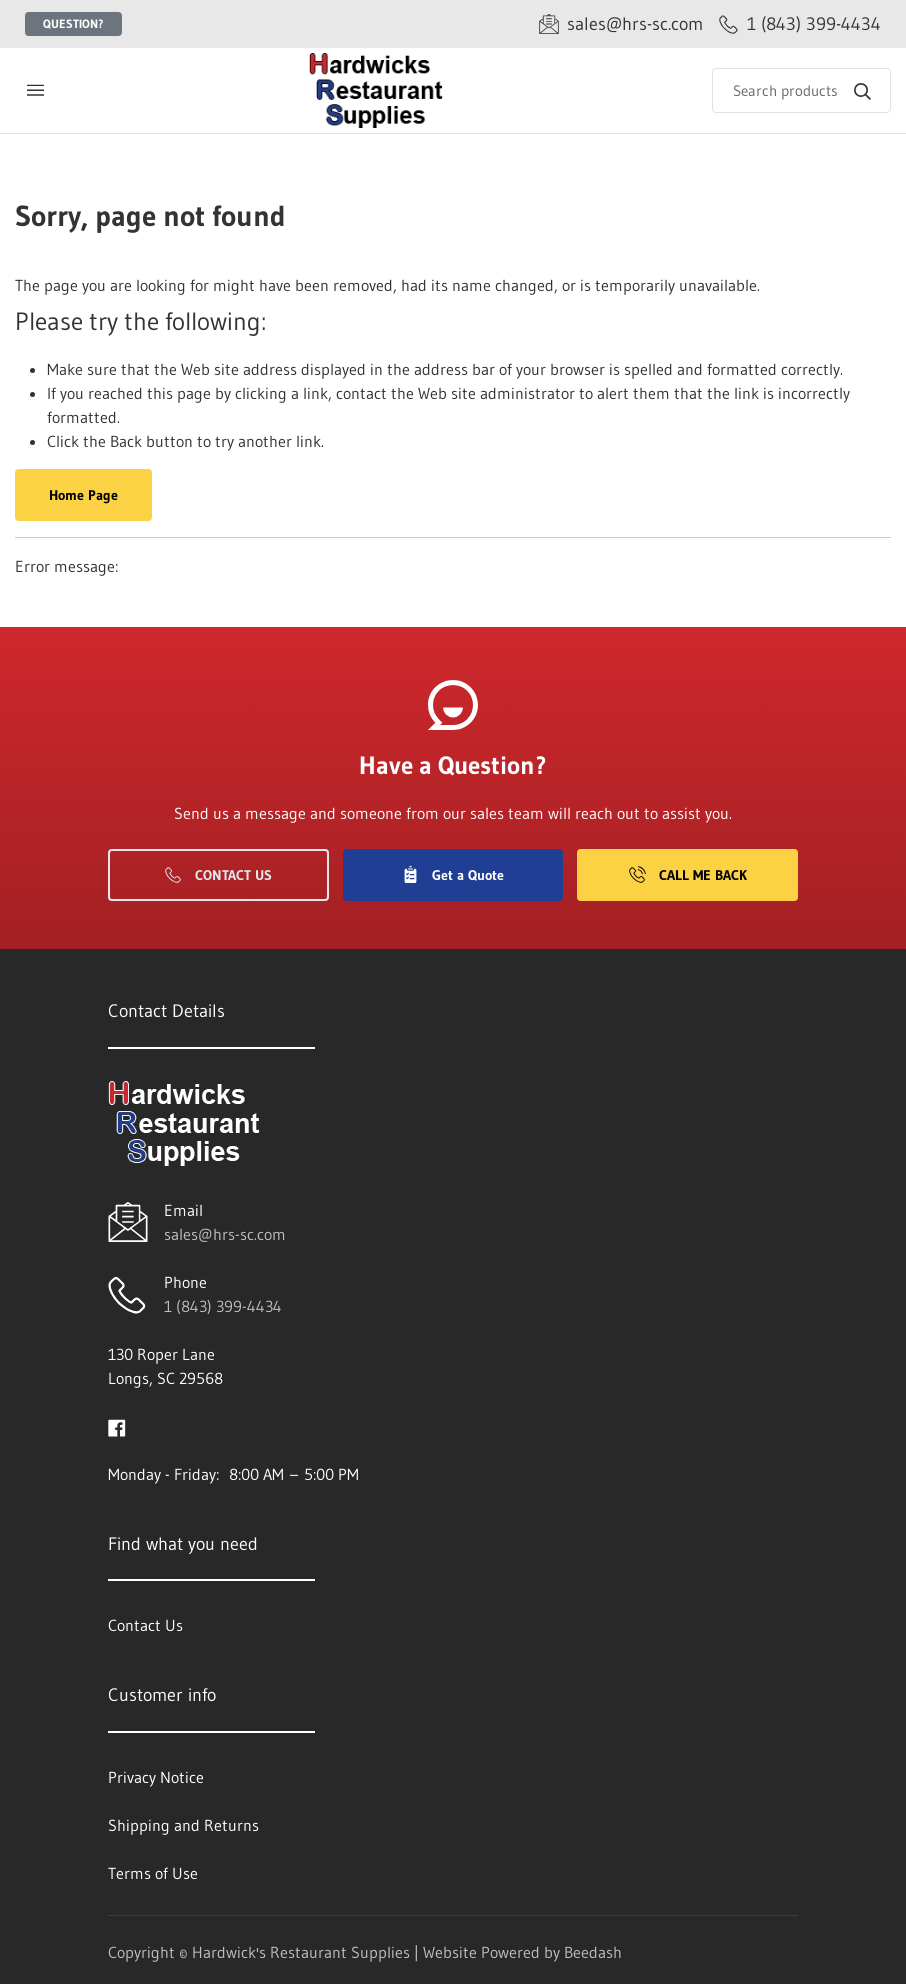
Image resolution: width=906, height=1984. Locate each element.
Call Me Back (688, 875)
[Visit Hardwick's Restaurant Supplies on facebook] (117, 1426)
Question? (73, 23)
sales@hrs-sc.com (225, 1234)
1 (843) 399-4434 (223, 1306)
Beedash (593, 1952)
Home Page (83, 495)
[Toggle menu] (35, 90)
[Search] (801, 90)
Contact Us (218, 875)
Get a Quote (453, 875)
